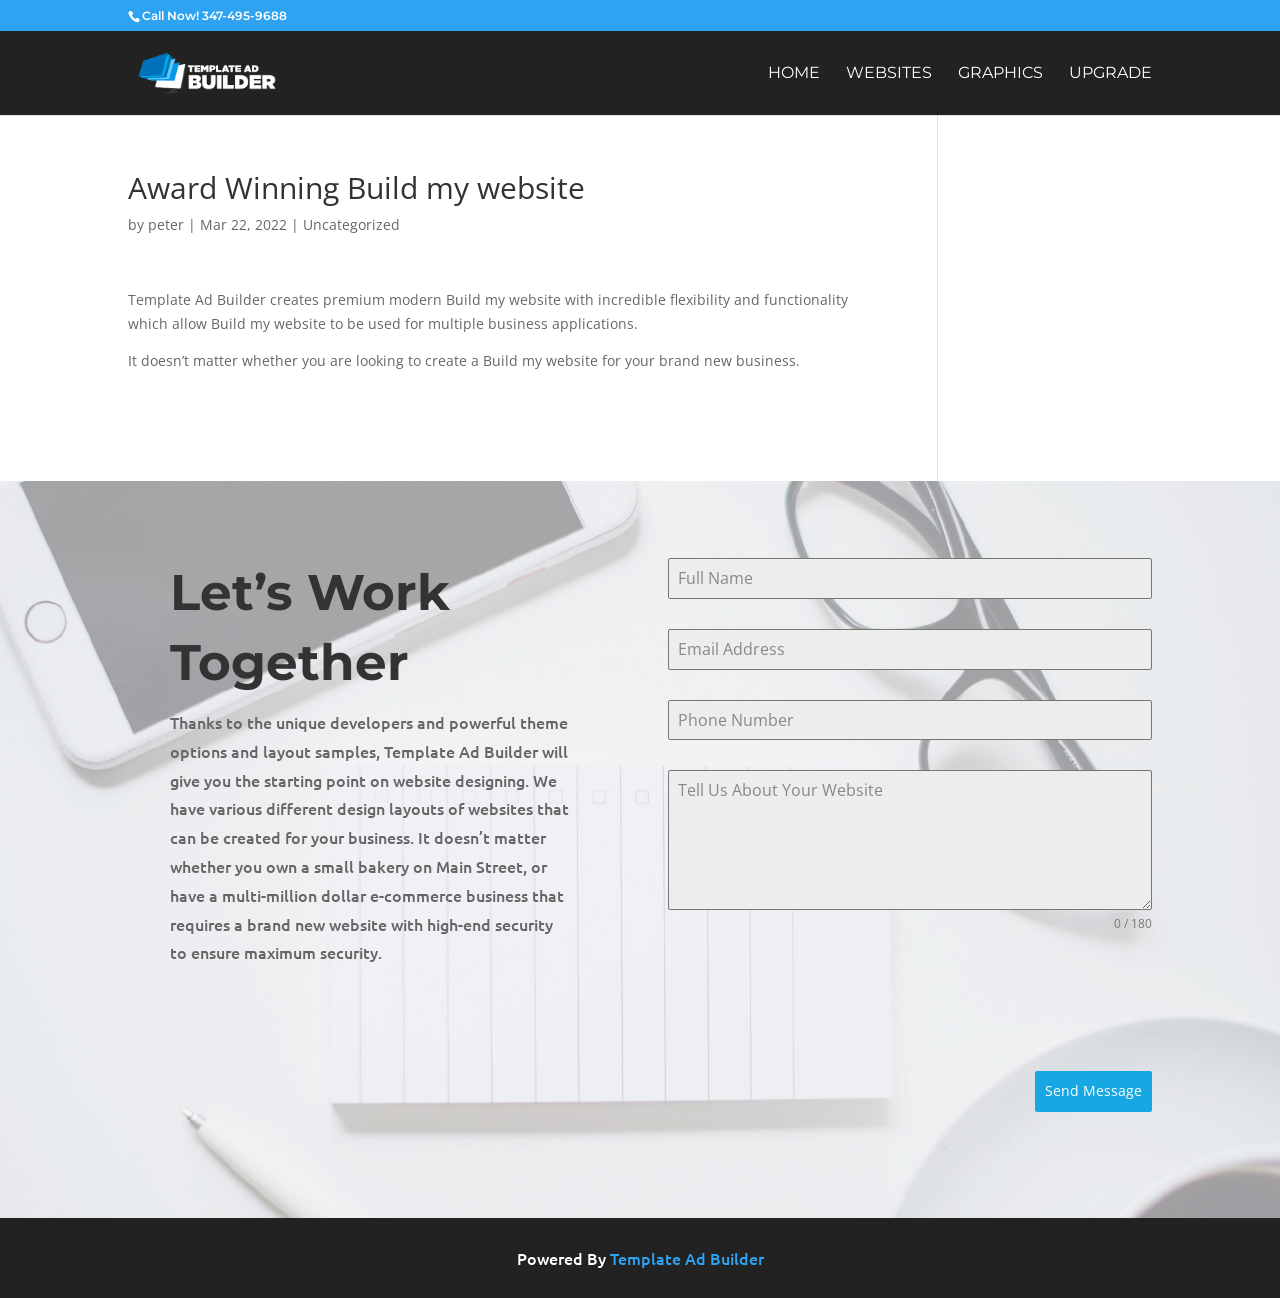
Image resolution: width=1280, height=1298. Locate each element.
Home (794, 74)
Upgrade (1110, 74)
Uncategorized (351, 224)
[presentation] (820, 1002)
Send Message (1093, 1090)
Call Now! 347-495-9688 (214, 15)
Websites (889, 74)
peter (166, 224)
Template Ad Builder (687, 1258)
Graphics (1000, 74)
